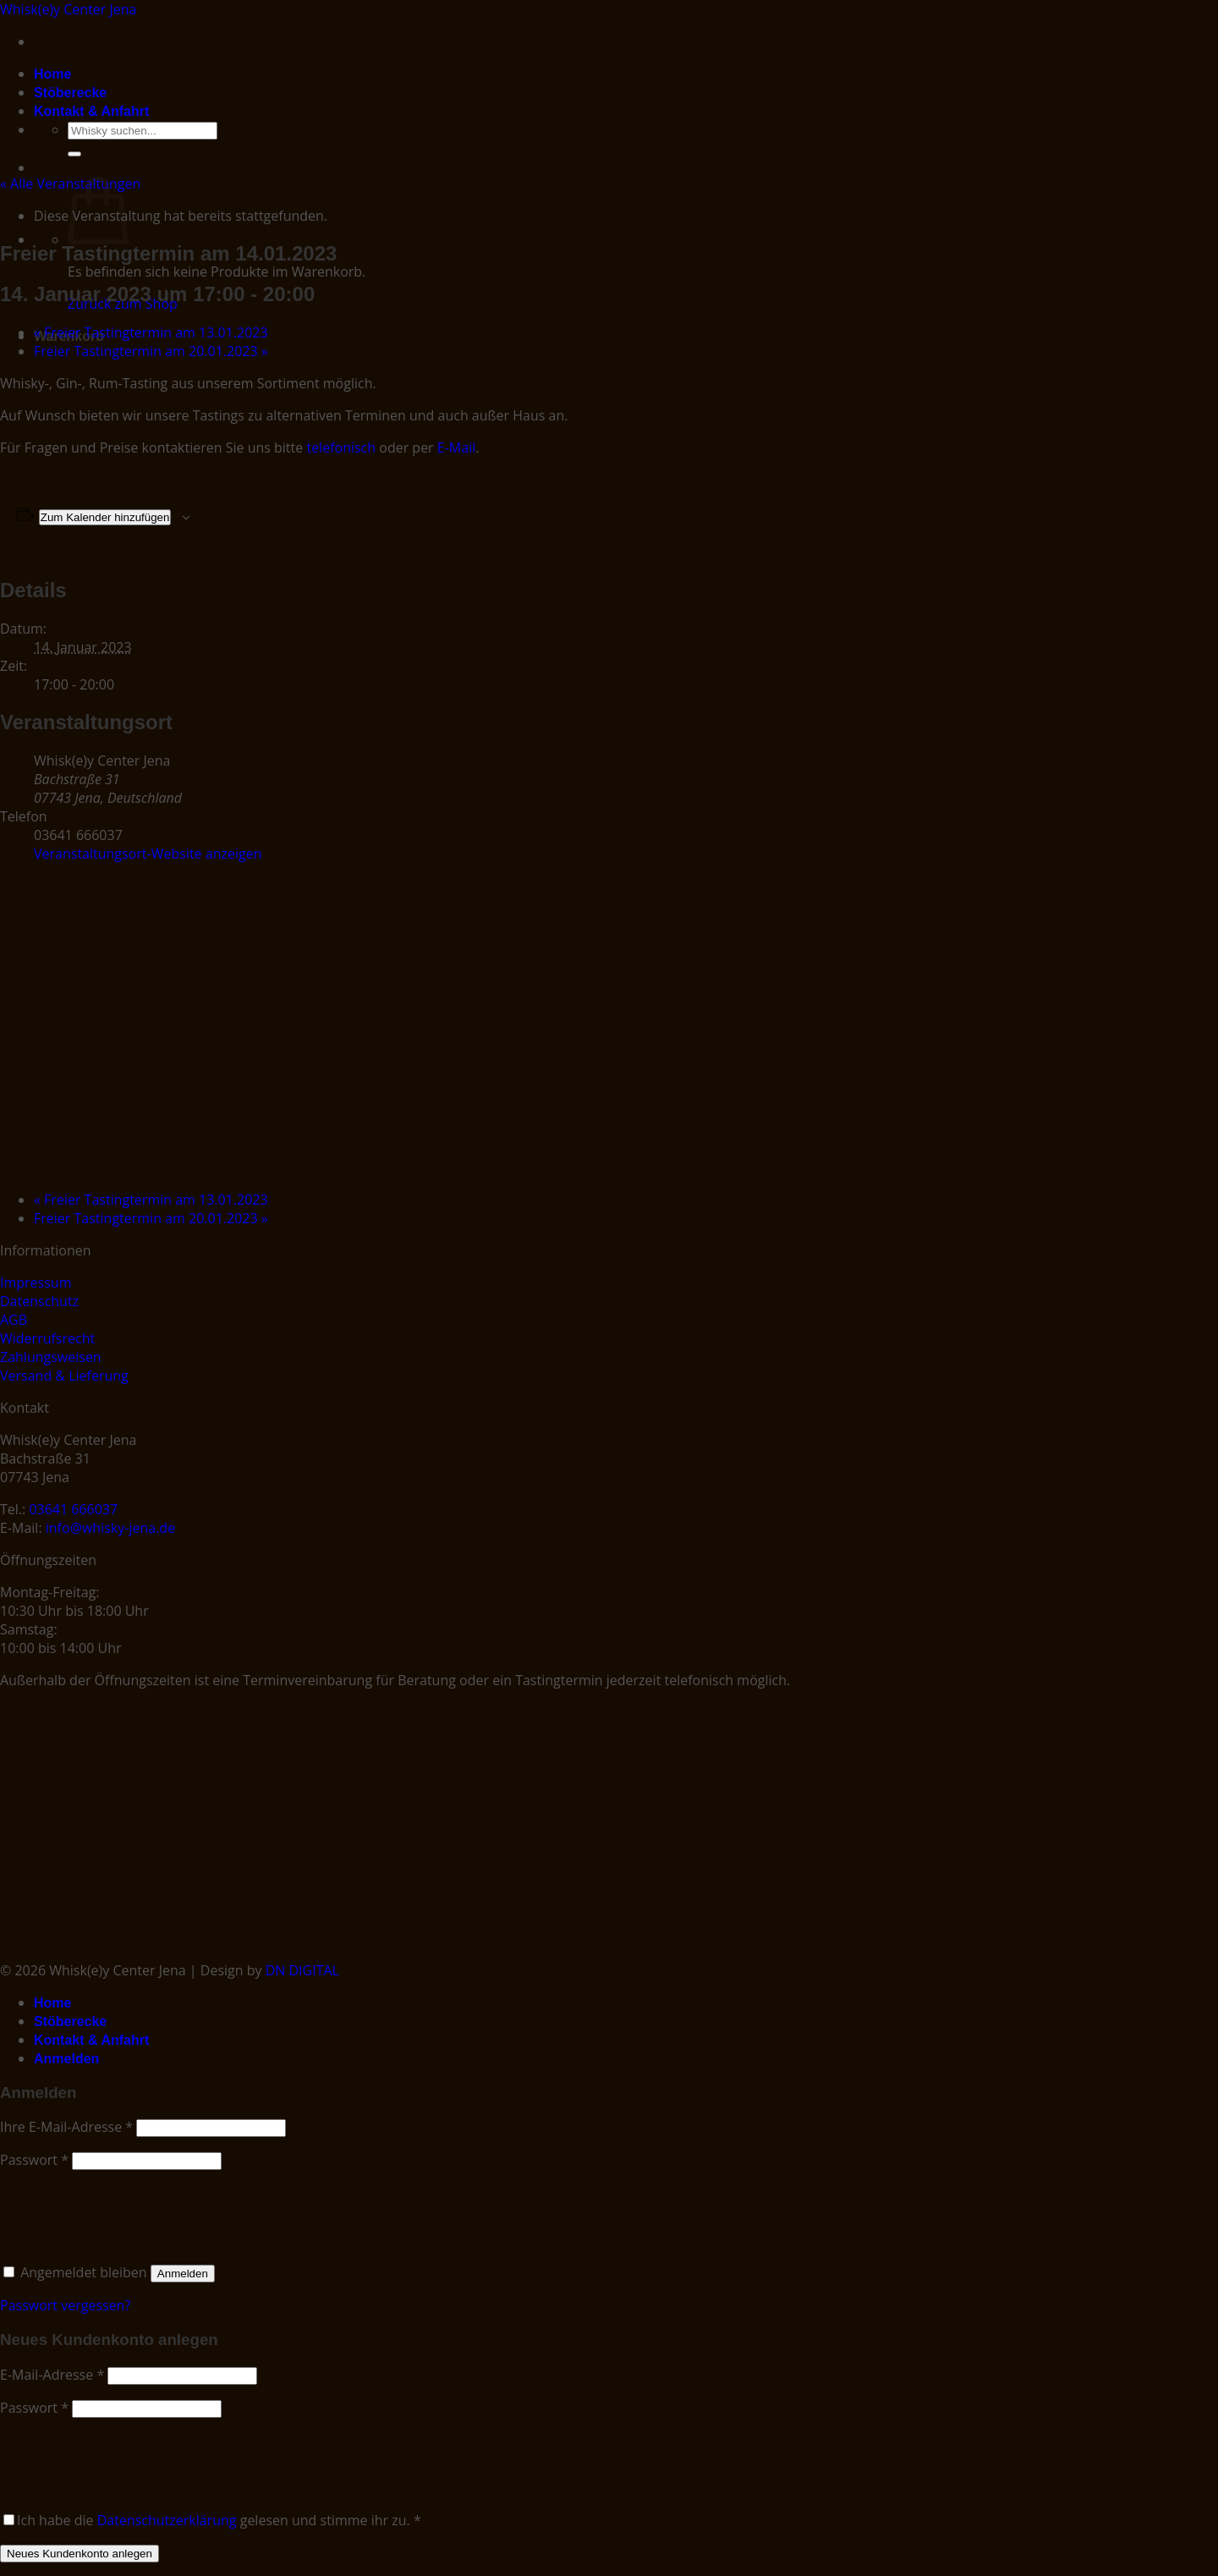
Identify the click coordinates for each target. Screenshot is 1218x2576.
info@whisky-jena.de (110, 1528)
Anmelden (182, 2273)
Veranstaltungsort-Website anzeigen (147, 853)
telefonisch (341, 447)
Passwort (34, 2159)
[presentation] (116, 2213)
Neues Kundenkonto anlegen (79, 2553)
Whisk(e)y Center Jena (68, 9)
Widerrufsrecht (47, 1338)
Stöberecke (70, 92)
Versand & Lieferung (64, 1375)
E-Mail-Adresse (52, 2374)
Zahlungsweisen (51, 1357)
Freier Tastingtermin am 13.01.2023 (151, 332)
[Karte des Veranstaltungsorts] (495, 1024)
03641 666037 (73, 1509)
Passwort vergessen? (65, 2305)
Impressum (35, 1282)
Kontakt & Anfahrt (91, 111)
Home (52, 74)
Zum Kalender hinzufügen (105, 517)
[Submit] (74, 154)
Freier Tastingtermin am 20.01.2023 (151, 351)
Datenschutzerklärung (167, 2520)
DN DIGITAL (302, 1970)
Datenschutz (39, 1301)
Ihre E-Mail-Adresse (66, 2126)
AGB (13, 1319)
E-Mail (456, 447)
